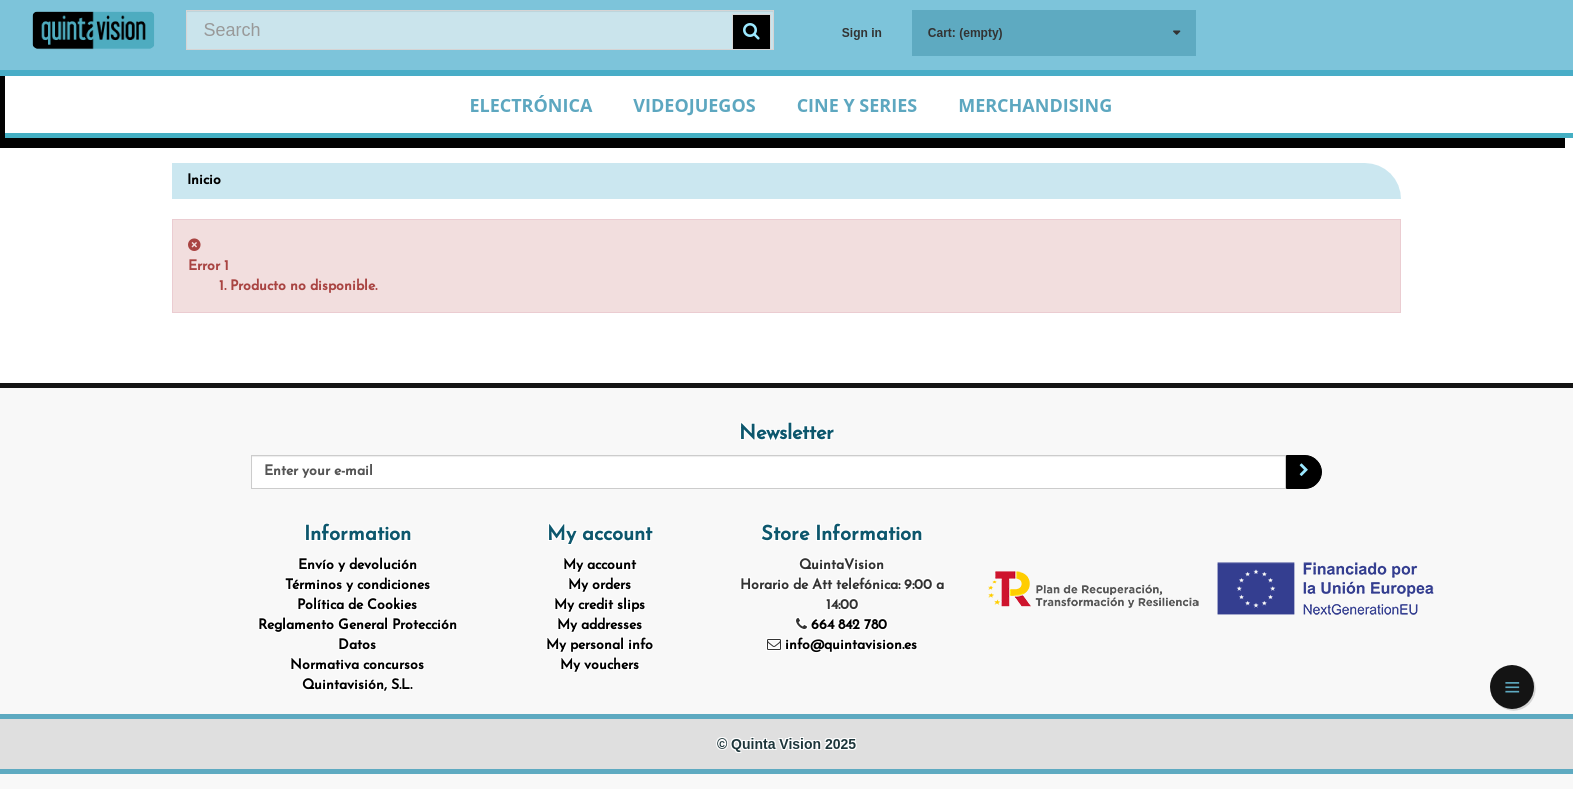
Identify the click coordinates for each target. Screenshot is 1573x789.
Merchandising (1035, 105)
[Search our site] (479, 30)
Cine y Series (857, 105)
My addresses (599, 625)
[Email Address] (768, 472)
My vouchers (599, 665)
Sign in (862, 33)
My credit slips (599, 605)
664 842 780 (849, 625)
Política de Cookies (357, 605)
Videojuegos (694, 105)
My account (599, 565)
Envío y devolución (357, 565)
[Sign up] (1304, 472)
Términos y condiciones (357, 585)
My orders (599, 585)
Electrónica (530, 105)
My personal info (599, 645)
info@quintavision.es (851, 645)
